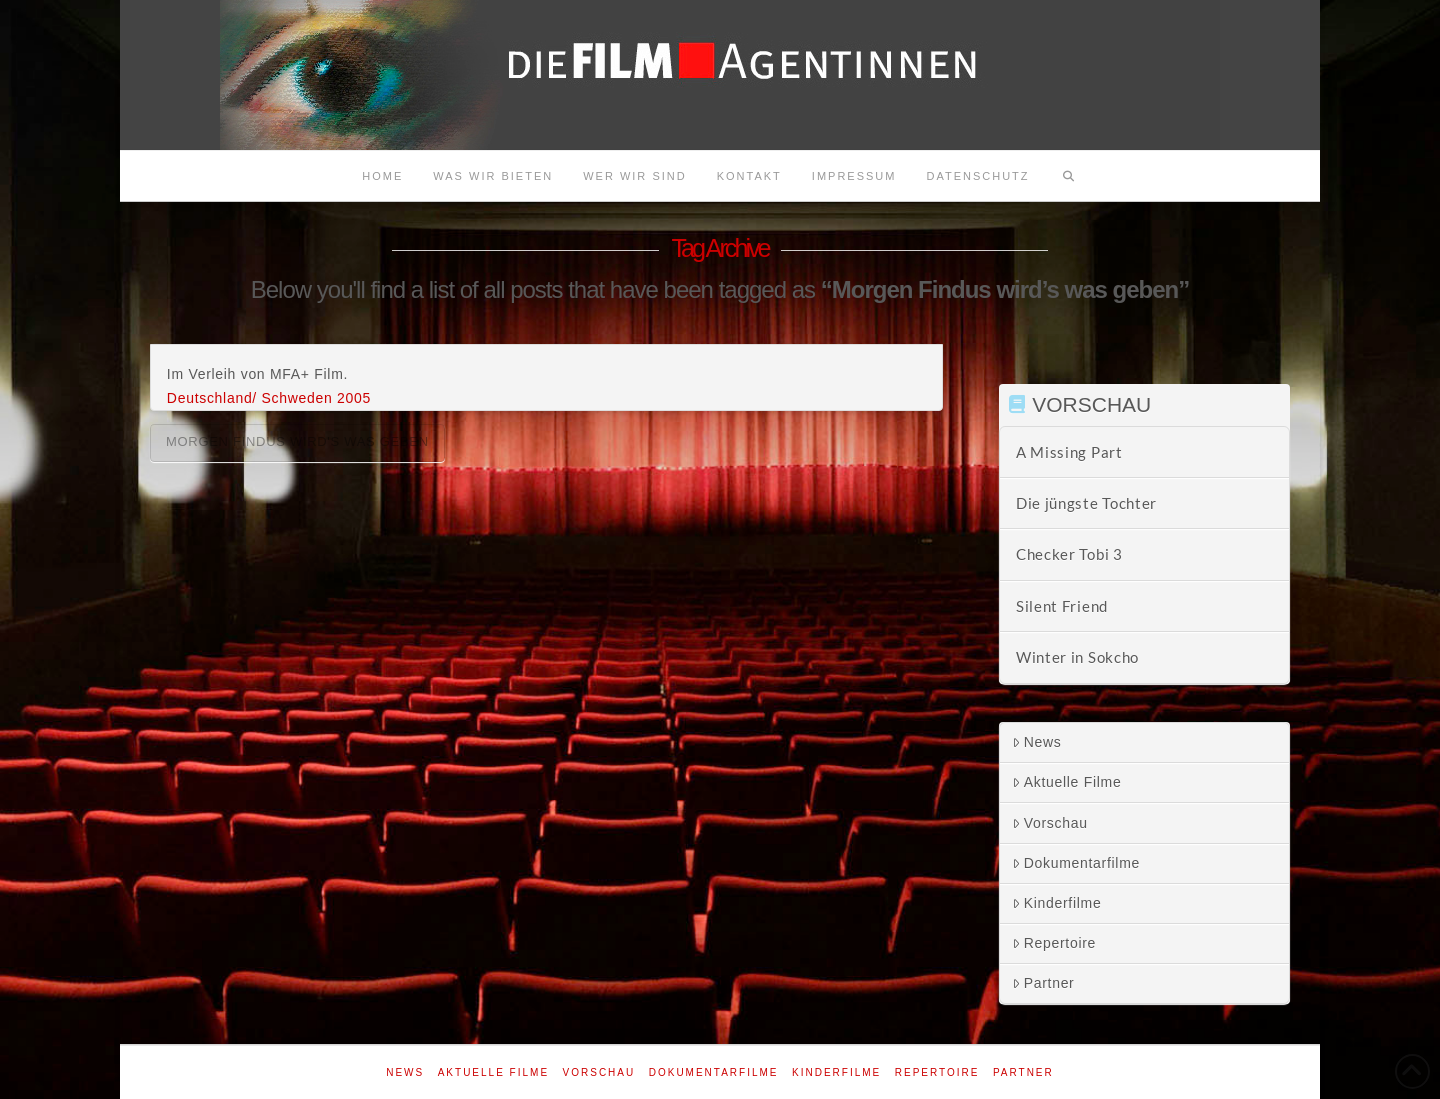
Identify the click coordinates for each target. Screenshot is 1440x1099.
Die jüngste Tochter (1086, 503)
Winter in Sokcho (1077, 657)
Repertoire (1054, 943)
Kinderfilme (1057, 903)
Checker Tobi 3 (1069, 554)
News (1037, 742)
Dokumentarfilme (1076, 863)
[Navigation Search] (1069, 176)
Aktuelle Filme (1067, 782)
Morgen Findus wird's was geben (297, 441)
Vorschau (1050, 823)
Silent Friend (1062, 606)
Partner (1043, 983)
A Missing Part (1069, 452)
